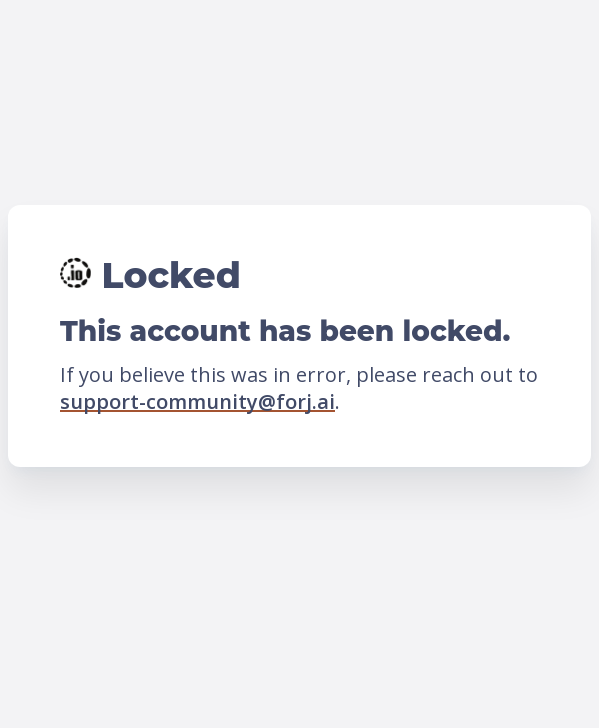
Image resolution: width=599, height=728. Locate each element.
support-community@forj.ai (197, 401)
